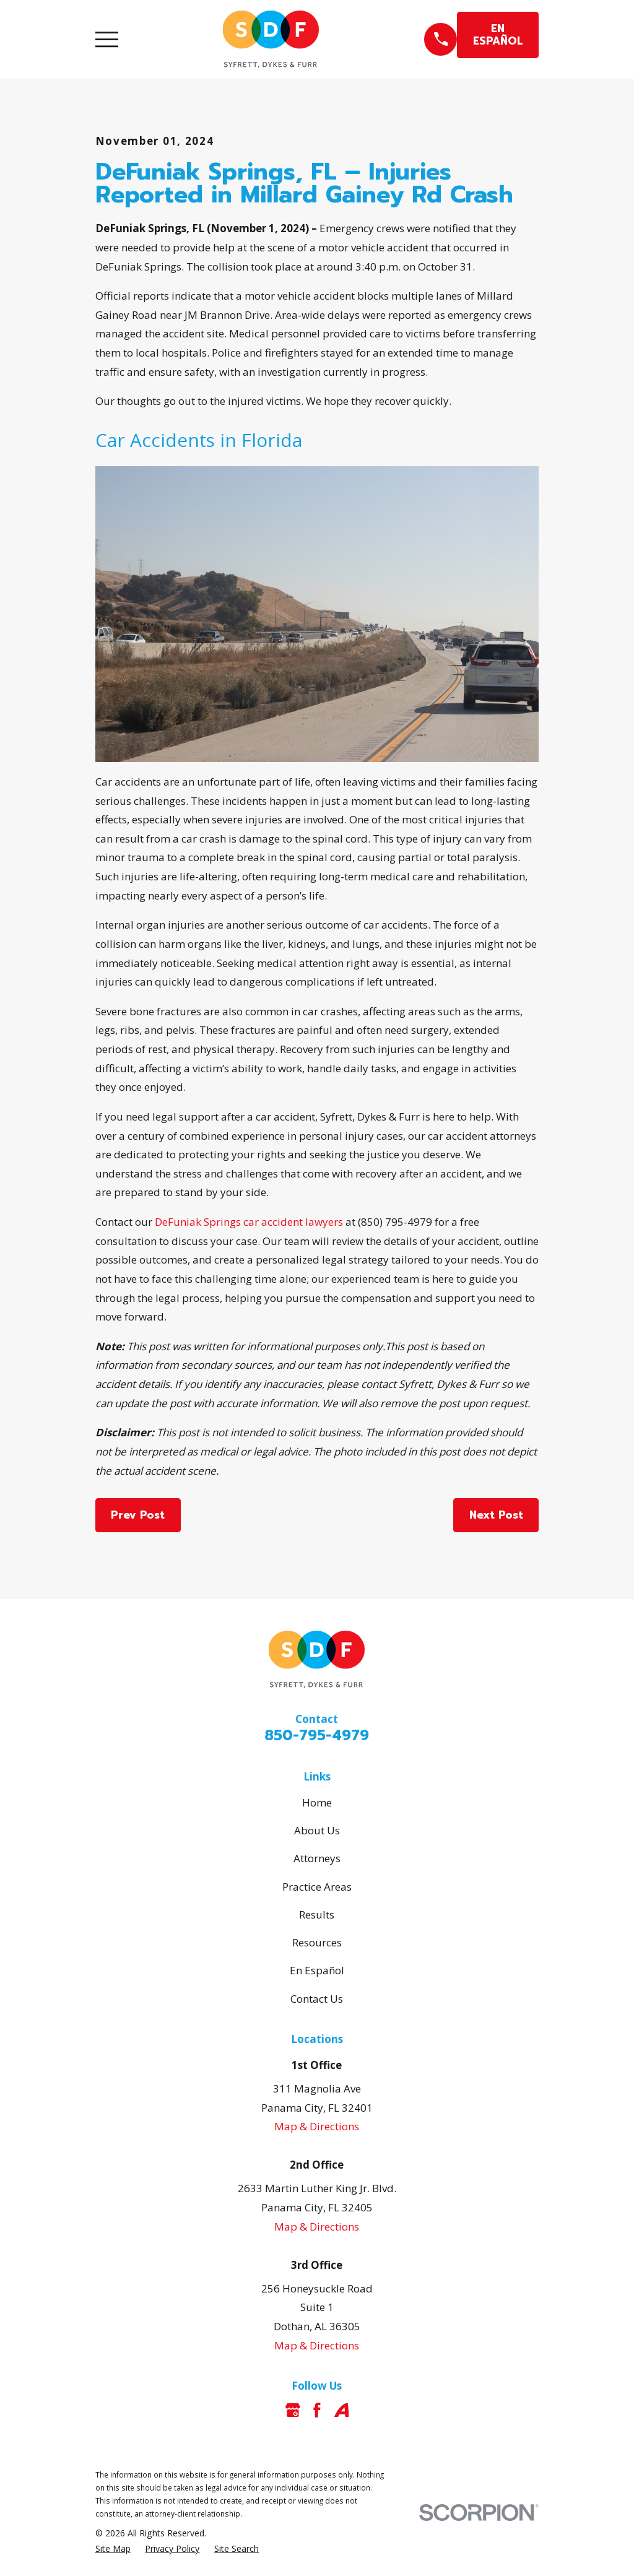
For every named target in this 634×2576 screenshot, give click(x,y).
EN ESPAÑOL (498, 34)
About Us (317, 1830)
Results (316, 1914)
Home (317, 1802)
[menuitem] (113, 2549)
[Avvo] (341, 2410)
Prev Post (138, 1515)
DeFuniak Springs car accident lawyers (249, 1222)
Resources (317, 1942)
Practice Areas (317, 1887)
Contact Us (316, 1999)
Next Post (496, 1515)
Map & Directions (316, 2126)
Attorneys (317, 1858)
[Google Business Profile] (292, 2410)
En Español (317, 1970)
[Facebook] (317, 2410)
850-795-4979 (316, 1735)
